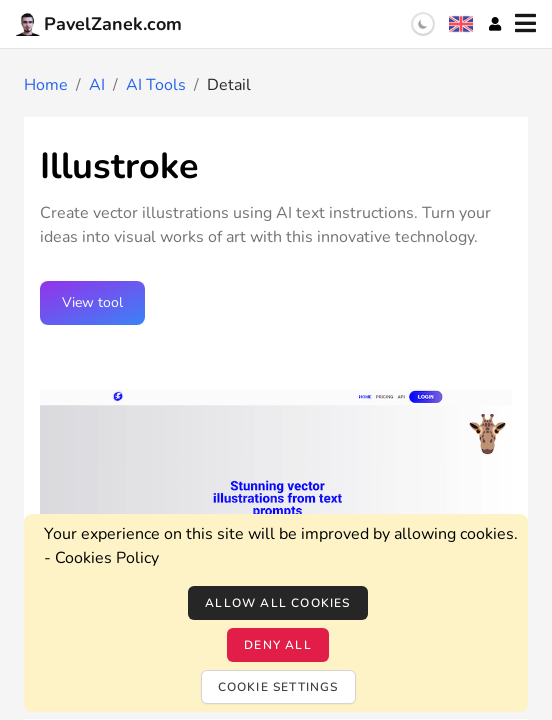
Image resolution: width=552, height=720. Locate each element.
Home (46, 85)
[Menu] (525, 24)
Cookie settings (278, 687)
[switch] (423, 24)
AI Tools (156, 85)
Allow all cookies (277, 603)
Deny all (278, 645)
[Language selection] (461, 24)
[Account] (495, 24)
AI (97, 85)
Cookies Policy (107, 558)
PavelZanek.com (99, 24)
